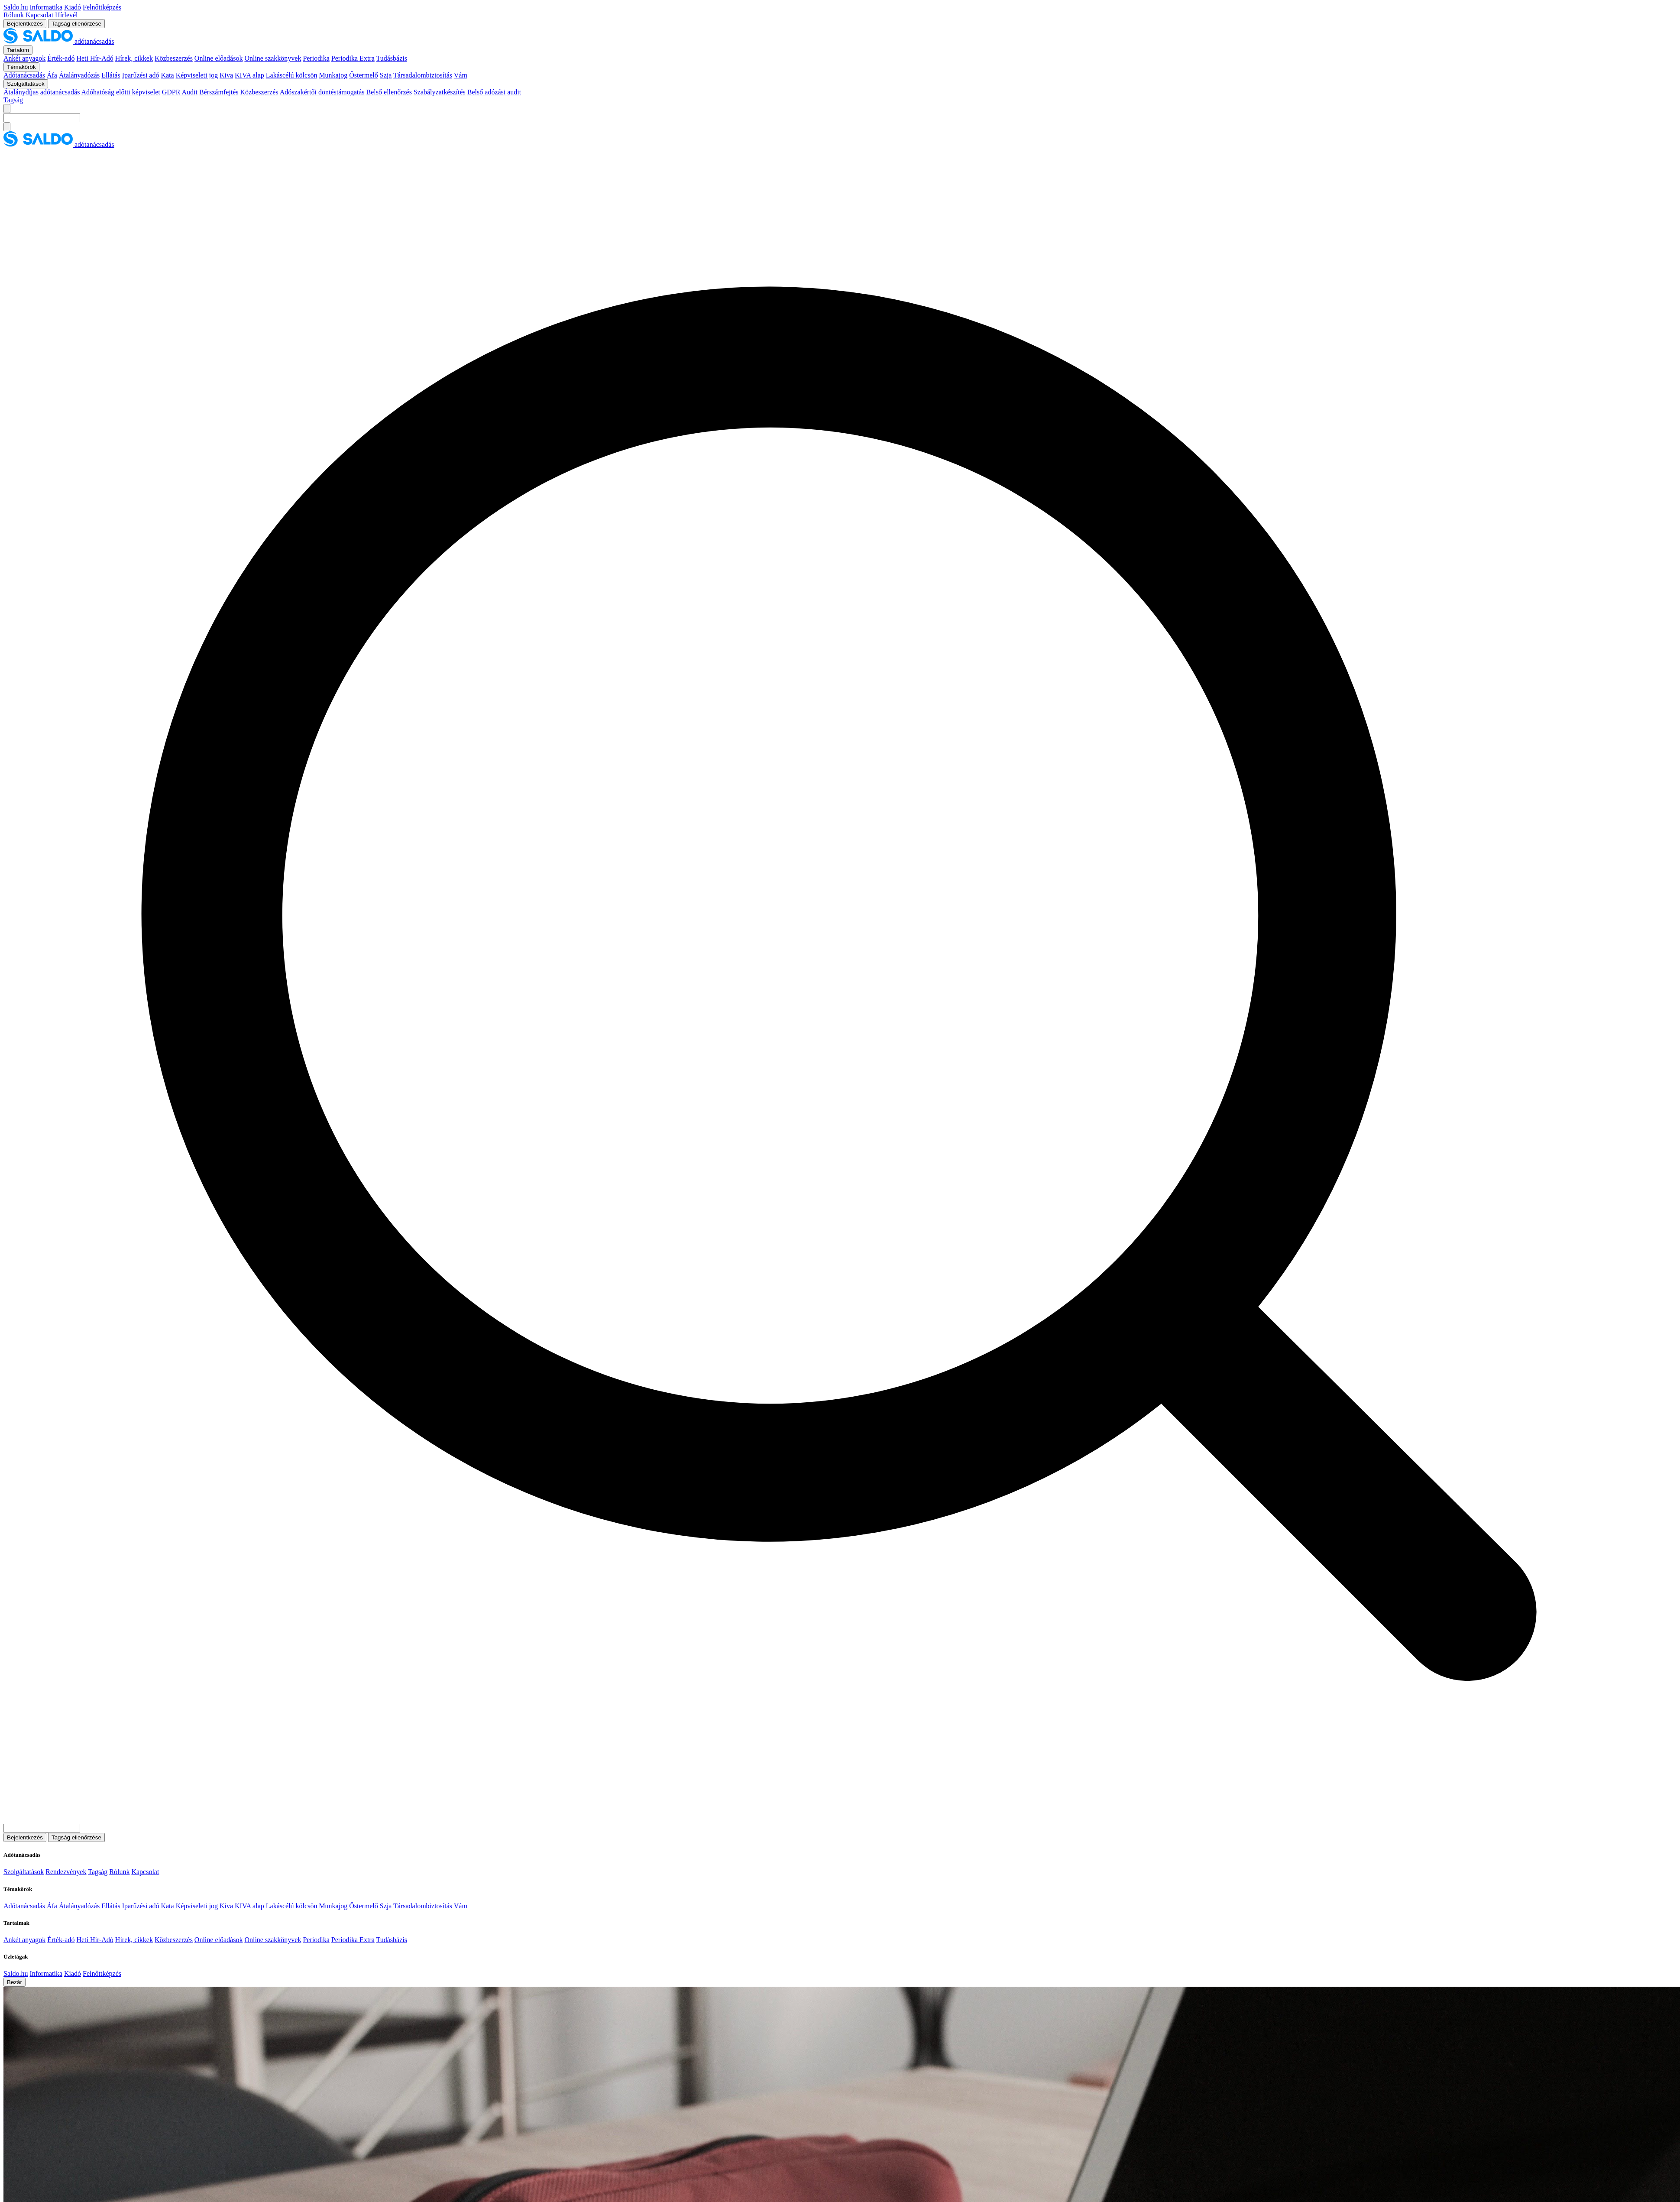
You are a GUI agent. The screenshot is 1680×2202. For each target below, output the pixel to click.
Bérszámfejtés (219, 92)
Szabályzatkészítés (440, 92)
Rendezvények (65, 1871)
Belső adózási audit (494, 92)
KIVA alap (249, 75)
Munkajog (333, 75)
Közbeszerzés (174, 58)
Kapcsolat (39, 15)
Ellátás (110, 75)
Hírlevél (66, 15)
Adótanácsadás (24, 75)
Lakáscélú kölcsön (291, 75)
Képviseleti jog (197, 75)
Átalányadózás (79, 75)
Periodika (316, 58)
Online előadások (218, 58)
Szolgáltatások (23, 1871)
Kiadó (72, 7)
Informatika (45, 7)
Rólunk (13, 15)
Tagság (13, 100)
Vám (460, 75)
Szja (386, 75)
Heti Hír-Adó (94, 58)
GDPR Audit (179, 92)
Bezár (14, 1982)
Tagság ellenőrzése (76, 23)
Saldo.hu (15, 7)
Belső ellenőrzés (389, 92)
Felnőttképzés (102, 7)
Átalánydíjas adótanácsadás (41, 92)
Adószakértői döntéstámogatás (322, 92)
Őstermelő (363, 75)
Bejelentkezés (25, 23)
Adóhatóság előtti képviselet (120, 92)
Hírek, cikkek (134, 58)
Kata (167, 75)
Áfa (52, 75)
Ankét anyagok (24, 58)
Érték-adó (60, 58)
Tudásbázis (391, 58)
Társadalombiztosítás (422, 75)
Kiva (226, 75)
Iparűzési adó (140, 75)
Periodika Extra (353, 58)
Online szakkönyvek (272, 58)
